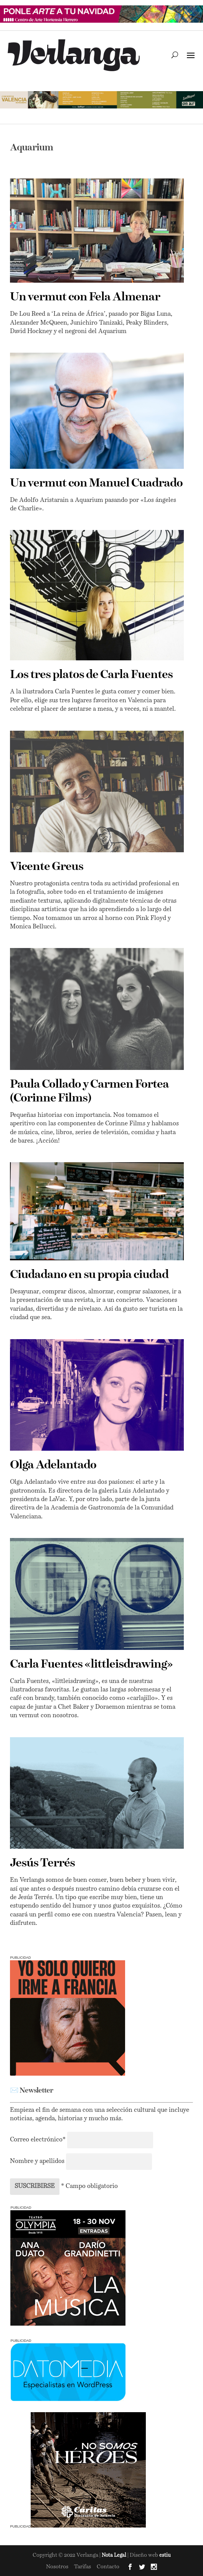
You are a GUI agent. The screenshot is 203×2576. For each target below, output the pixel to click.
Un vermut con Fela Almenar (85, 297)
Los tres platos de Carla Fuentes (91, 675)
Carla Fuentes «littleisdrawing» (91, 1664)
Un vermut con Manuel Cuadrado (96, 483)
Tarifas (82, 2566)
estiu (165, 2555)
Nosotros (57, 2566)
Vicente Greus (46, 867)
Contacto (108, 2566)
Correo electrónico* (38, 2140)
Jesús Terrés (42, 1863)
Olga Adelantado (53, 1465)
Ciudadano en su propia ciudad (89, 1275)
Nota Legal (114, 2555)
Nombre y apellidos (37, 2161)
